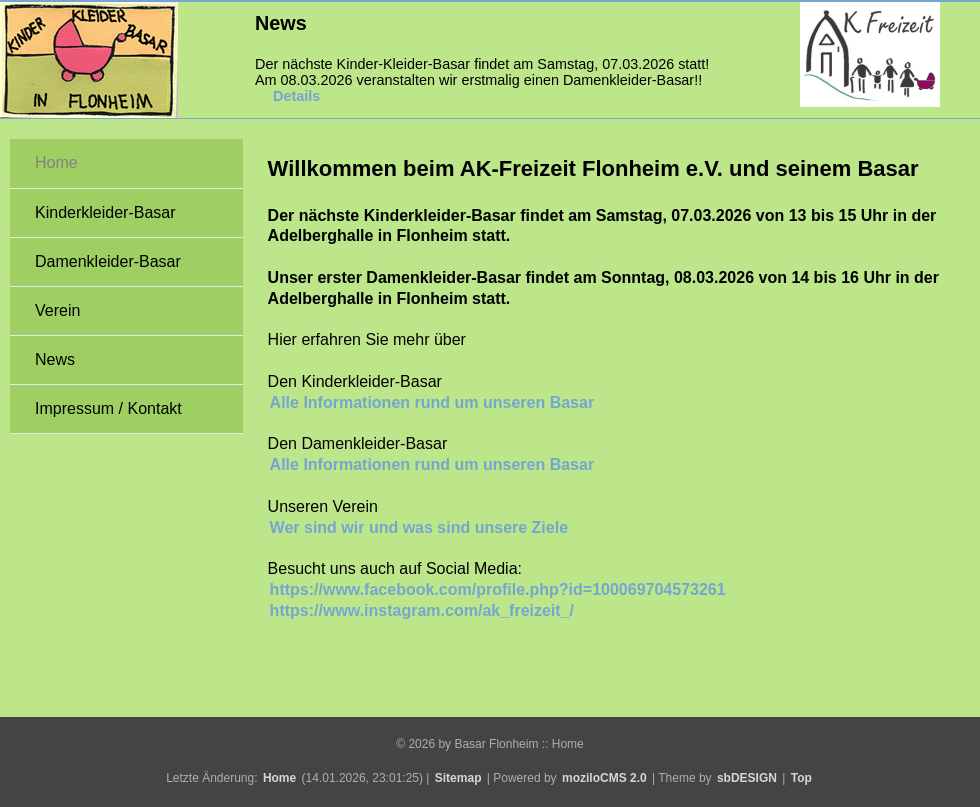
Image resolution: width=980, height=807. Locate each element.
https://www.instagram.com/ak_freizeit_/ (422, 610)
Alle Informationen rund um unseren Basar (432, 402)
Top (801, 778)
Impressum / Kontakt (108, 408)
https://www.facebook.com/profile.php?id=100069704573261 (498, 589)
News (55, 359)
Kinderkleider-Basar (105, 212)
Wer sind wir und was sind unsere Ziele (419, 527)
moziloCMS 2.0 (604, 778)
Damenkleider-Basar (108, 261)
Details (296, 96)
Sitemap (458, 778)
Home (56, 162)
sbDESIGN (747, 778)
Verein (57, 310)
